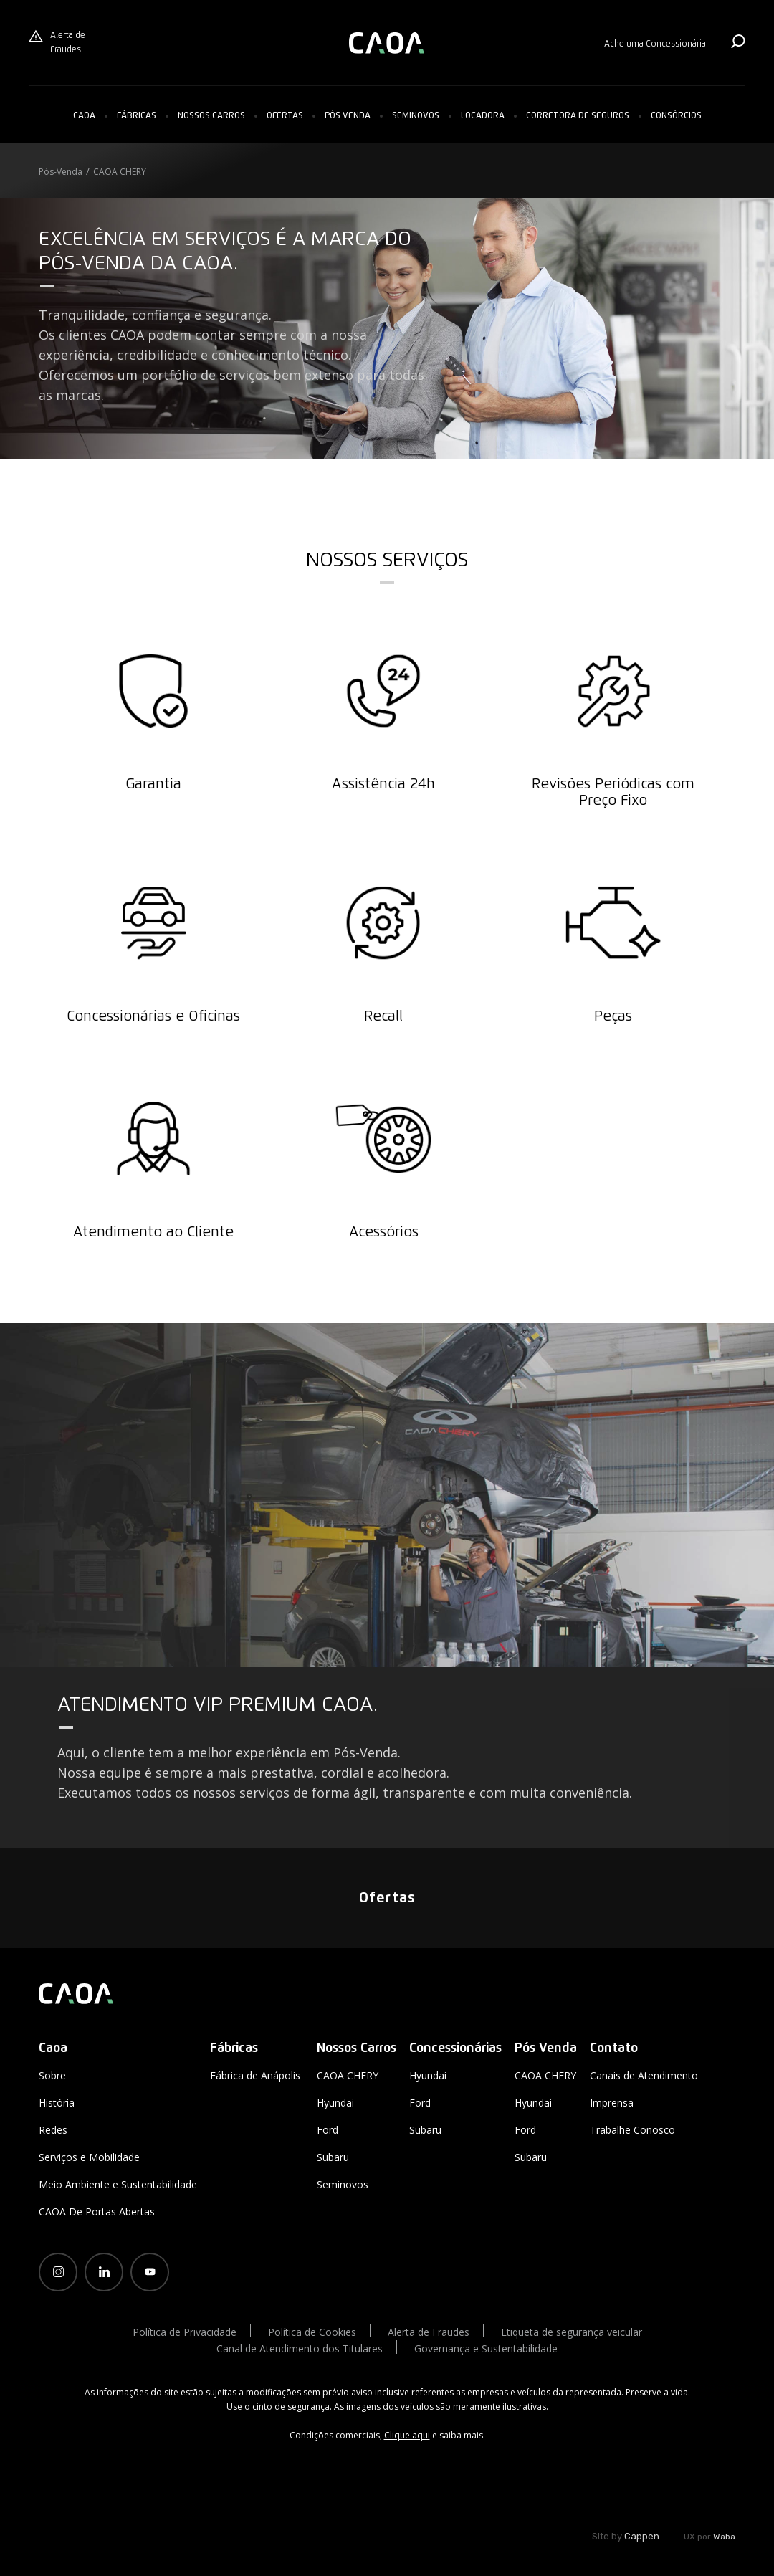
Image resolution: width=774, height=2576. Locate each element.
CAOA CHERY (119, 172)
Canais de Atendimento (644, 2075)
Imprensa (612, 2102)
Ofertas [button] (285, 116)
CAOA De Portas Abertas (97, 2211)
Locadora (483, 116)
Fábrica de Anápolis (255, 2075)
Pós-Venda (60, 172)
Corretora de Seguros (577, 116)
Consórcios (676, 116)
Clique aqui (407, 2435)
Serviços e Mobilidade (89, 2157)
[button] (211, 116)
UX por (709, 2537)
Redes (53, 2130)
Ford (327, 2130)
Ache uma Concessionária (655, 44)
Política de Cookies (312, 2332)
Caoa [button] (84, 116)
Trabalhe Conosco (632, 2130)
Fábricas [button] (136, 116)
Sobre (52, 2075)
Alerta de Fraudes (57, 41)
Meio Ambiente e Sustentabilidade (118, 2184)
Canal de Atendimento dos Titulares (299, 2348)
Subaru (333, 2157)
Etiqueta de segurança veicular (571, 2332)
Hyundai (335, 2102)
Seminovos (415, 116)
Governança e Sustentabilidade (486, 2348)
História (57, 2102)
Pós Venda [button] (348, 116)
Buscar (738, 41)
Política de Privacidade (184, 2332)
